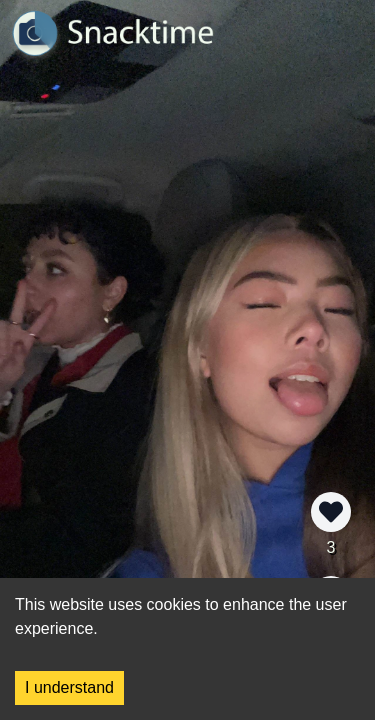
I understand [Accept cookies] (69, 687)
